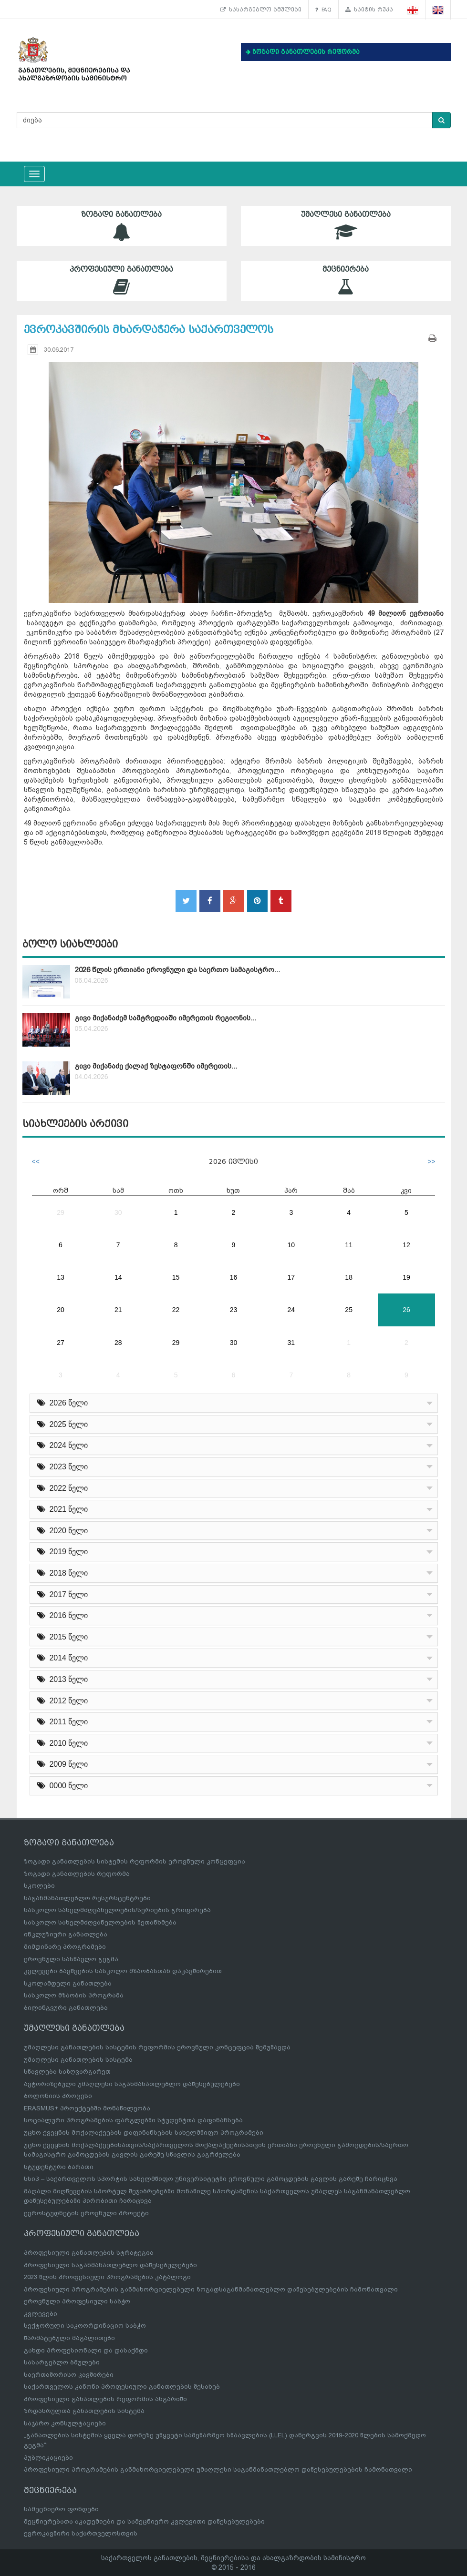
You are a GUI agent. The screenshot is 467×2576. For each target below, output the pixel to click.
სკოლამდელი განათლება (68, 1983)
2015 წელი (62, 1637)
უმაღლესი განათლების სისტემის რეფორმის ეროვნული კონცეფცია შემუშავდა (157, 2047)
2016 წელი (62, 1615)
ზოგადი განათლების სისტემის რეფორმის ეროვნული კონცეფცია (134, 1861)
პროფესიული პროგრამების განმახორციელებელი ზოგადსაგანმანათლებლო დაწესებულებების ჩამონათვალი (211, 2289)
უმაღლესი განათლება (346, 225)
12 (406, 1245)
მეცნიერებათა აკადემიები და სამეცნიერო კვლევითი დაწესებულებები (144, 2521)
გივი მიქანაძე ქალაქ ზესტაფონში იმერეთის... (156, 1066)
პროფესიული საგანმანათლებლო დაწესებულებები (110, 2265)
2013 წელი (62, 1679)
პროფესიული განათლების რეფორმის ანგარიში (105, 2399)
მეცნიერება (346, 280)
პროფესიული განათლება (121, 280)
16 (234, 1277)
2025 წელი (62, 1424)
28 (118, 1342)
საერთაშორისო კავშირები (69, 2374)
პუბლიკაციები (48, 2457)
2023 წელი (62, 1467)
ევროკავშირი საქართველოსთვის (80, 2533)
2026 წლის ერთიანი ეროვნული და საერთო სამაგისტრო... (177, 970)
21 (118, 1309)
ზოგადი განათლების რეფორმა (77, 1873)
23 (234, 1309)
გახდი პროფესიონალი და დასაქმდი (86, 2350)
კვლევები (40, 2313)
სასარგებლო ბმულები (260, 9)
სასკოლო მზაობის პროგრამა (74, 1995)
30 (118, 1212)
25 (349, 1309)
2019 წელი (62, 1552)
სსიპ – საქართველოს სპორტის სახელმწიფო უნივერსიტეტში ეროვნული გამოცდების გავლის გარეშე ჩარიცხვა (210, 2178)
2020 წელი (62, 1531)
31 (291, 1342)
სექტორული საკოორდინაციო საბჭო (85, 2325)
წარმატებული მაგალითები (69, 2338)
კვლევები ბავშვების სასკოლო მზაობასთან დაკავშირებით (123, 1971)
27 (60, 1342)
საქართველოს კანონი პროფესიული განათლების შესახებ (122, 2386)
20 (60, 1309)
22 (176, 1309)
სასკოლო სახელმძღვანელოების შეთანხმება (100, 1922)
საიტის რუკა (369, 9)
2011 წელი (62, 1722)
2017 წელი (62, 1594)
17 (291, 1277)
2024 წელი (62, 1445)
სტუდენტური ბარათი (58, 2166)
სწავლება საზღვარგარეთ (67, 2071)
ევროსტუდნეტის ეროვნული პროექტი (86, 2213)
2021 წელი (62, 1509)
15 (176, 1277)
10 (291, 1245)
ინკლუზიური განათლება (65, 1934)
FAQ (323, 9)
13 (60, 1277)
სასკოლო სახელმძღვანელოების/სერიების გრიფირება (117, 1910)
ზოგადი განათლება (121, 225)
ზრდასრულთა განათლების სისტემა (84, 2410)
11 (349, 1245)
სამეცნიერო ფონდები (61, 2509)
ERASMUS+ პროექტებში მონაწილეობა (87, 2108)
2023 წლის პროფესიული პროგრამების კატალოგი (107, 2277)
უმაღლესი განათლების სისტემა (78, 2059)
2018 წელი (62, 1573)
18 (349, 1277)
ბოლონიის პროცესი (58, 2095)
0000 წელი (62, 1786)
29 (60, 1212)
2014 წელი (62, 1658)
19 (406, 1277)
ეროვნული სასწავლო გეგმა (71, 1959)
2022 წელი (62, 1488)
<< (36, 1161)
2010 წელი (62, 1743)
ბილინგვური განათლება (66, 2007)
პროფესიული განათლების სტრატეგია (89, 2252)
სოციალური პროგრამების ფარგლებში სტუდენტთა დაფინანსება (133, 2120)
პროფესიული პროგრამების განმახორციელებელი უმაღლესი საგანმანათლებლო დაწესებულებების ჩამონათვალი (218, 2469)
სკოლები (39, 1885)
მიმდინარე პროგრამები (65, 1946)
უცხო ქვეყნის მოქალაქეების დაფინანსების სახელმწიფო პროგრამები (143, 2132)
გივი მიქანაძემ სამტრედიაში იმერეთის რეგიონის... (165, 1018)
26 (406, 1309)
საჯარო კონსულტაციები (65, 2423)
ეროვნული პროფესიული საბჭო (77, 2301)
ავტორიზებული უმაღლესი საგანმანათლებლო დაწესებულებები (132, 2083)
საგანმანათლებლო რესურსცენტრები (87, 1898)
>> (431, 1161)
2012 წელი (62, 1701)
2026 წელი (62, 1403)
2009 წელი (62, 1764)
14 (118, 1277)
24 (291, 1309)
